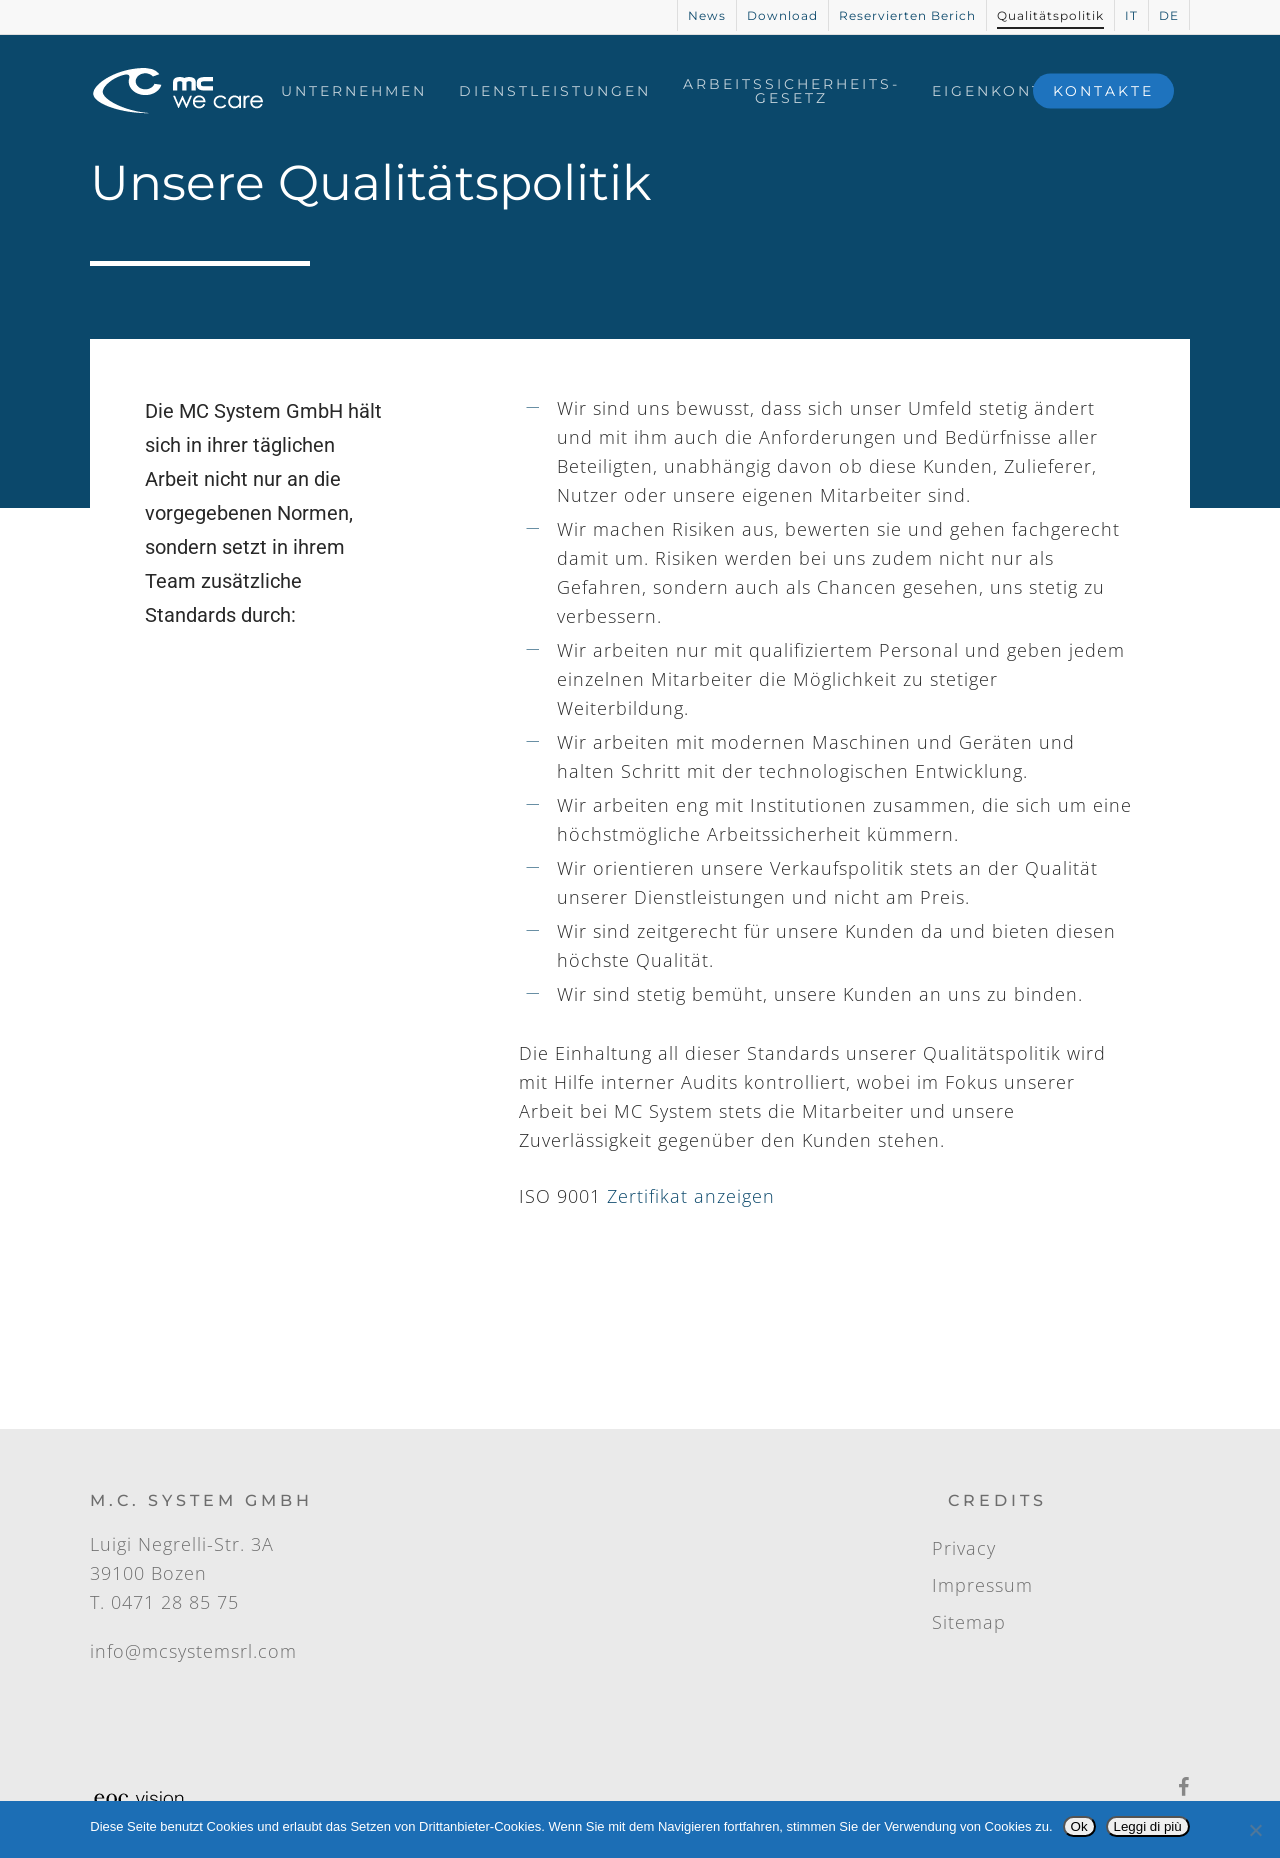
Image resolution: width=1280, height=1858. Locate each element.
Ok (1079, 1826)
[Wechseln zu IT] (1131, 15)
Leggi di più (1148, 1826)
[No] (1255, 1830)
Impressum (982, 1585)
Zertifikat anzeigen (691, 1196)
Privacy (964, 1548)
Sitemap (969, 1622)
